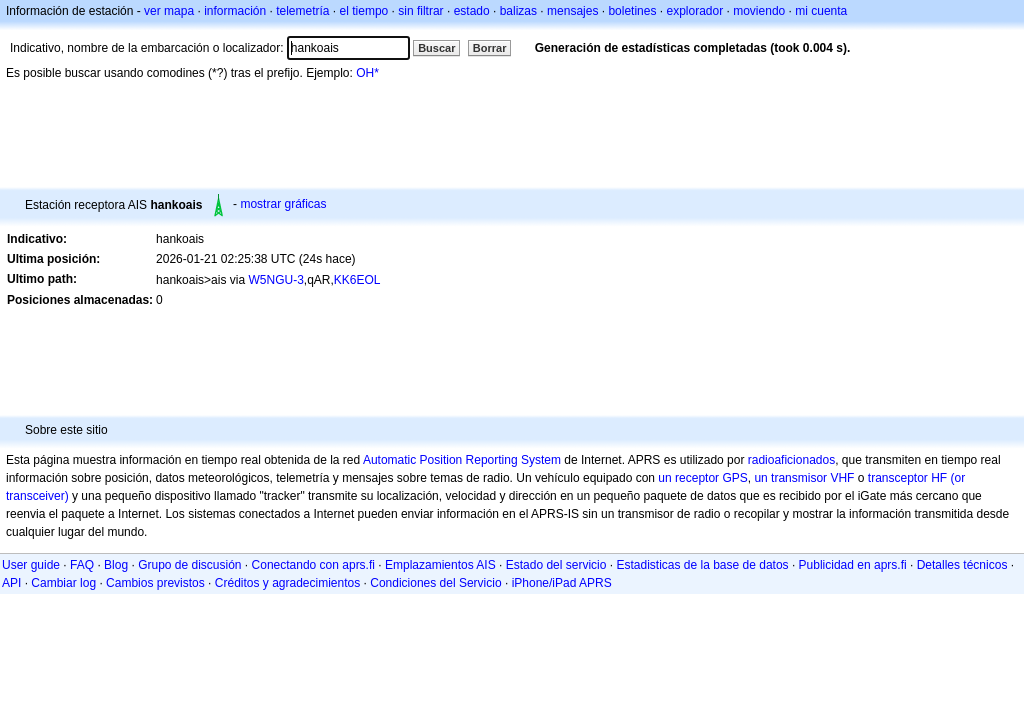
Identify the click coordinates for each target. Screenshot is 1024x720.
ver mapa (169, 11)
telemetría (302, 11)
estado (472, 11)
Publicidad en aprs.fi (853, 565)
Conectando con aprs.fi (313, 565)
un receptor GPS (702, 478)
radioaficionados (791, 460)
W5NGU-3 (275, 280)
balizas (518, 11)
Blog (116, 565)
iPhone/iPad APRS (562, 583)
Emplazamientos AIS (440, 565)
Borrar (490, 48)
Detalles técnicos (962, 565)
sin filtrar (420, 11)
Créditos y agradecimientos (287, 583)
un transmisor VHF (804, 478)
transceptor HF (907, 478)
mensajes (572, 11)
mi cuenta (821, 11)
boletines (632, 11)
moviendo (759, 11)
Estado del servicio (556, 565)
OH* (367, 73)
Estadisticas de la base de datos (702, 565)
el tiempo (364, 11)
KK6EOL (357, 280)
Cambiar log (63, 583)
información (235, 11)
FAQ (82, 565)
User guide (31, 565)
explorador (694, 11)
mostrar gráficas (283, 204)
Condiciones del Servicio (435, 583)
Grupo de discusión (189, 565)
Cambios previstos (155, 583)
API (11, 583)
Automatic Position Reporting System (462, 460)
